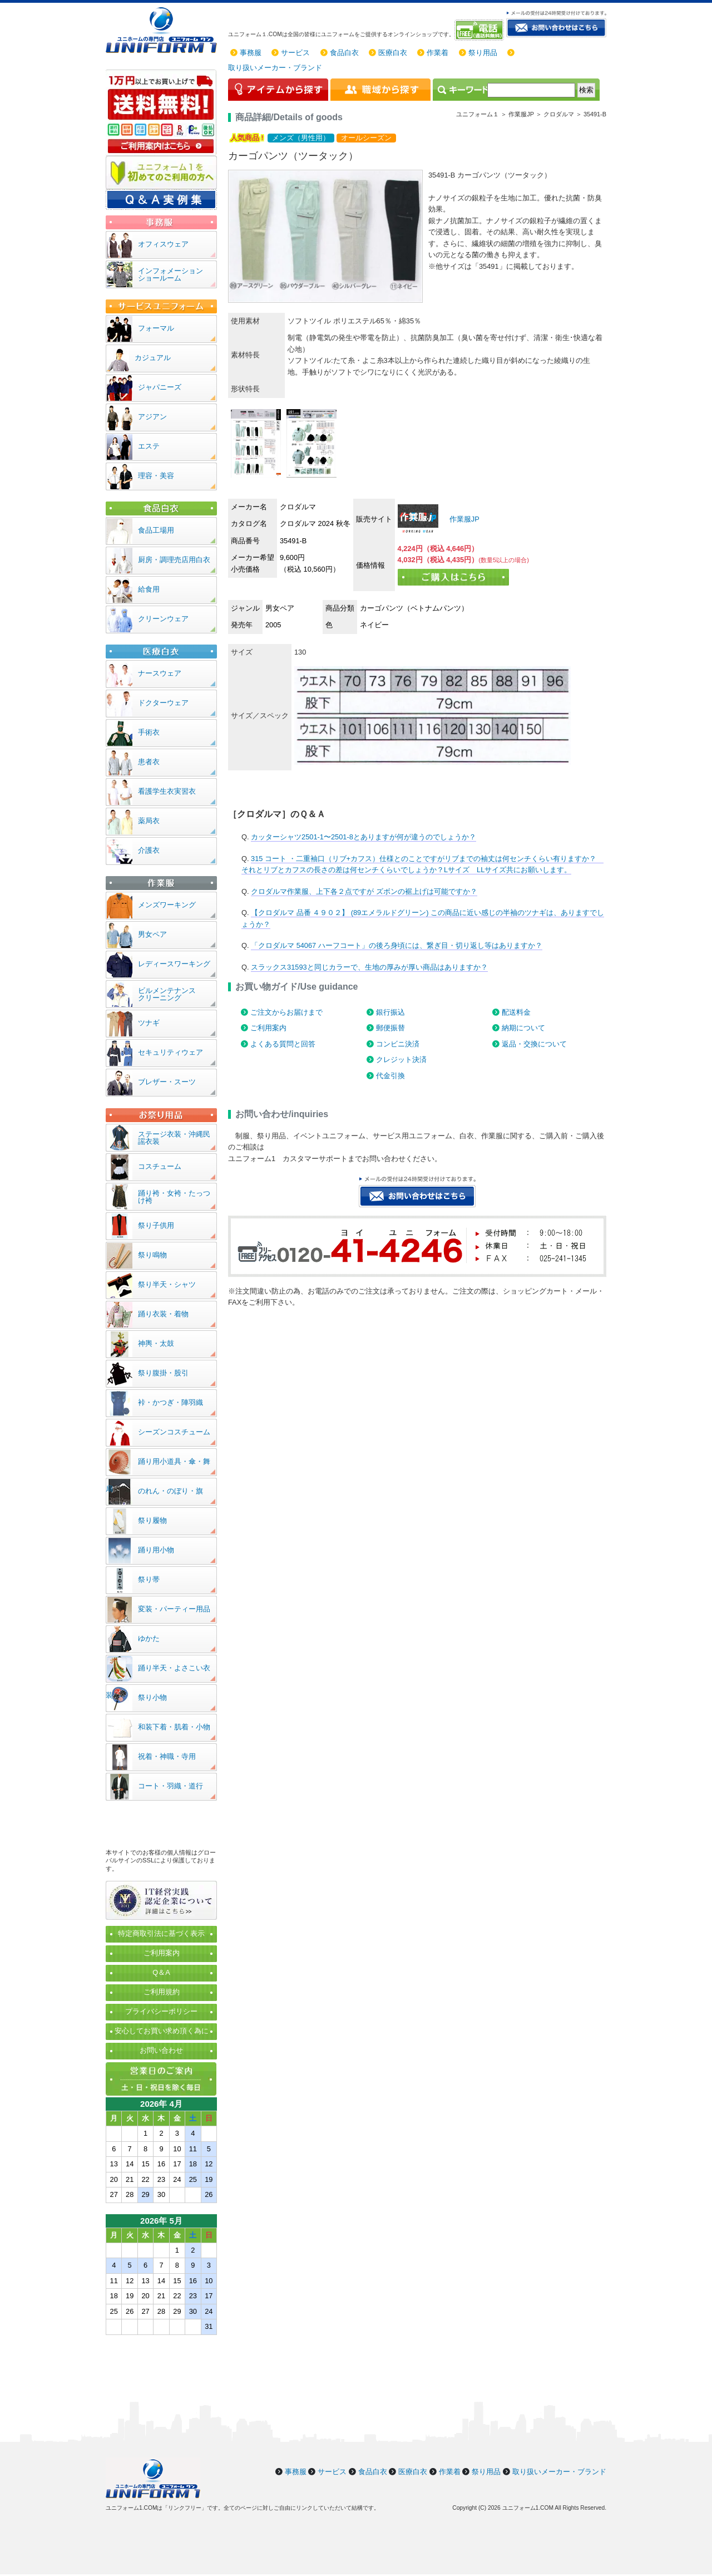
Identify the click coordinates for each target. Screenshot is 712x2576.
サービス (295, 52)
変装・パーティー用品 (174, 1609)
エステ (149, 446)
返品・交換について (534, 1044)
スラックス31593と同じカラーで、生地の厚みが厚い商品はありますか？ (369, 967)
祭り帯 (149, 1579)
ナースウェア (159, 673)
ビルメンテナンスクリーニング (167, 994)
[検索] (531, 90)
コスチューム (159, 1166)
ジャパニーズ (159, 387)
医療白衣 (392, 52)
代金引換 (390, 1075)
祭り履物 (152, 1520)
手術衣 (149, 732)
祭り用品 (482, 52)
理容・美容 (156, 475)
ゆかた (149, 1638)
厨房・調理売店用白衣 (174, 559)
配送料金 (516, 1012)
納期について (523, 1028)
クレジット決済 (401, 1059)
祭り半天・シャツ (167, 1284)
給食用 (149, 589)
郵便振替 (390, 1028)
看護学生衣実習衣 (167, 791)
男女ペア (152, 934)
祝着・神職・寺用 (167, 1756)
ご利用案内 (268, 1028)
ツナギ (149, 1023)
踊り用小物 (156, 1550)
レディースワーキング (174, 964)
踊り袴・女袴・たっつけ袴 (174, 1197)
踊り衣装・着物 (163, 1314)
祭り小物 (152, 1697)
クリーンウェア (163, 618)
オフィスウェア (163, 244)
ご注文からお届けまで (286, 1012)
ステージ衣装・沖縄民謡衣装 (174, 1138)
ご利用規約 (162, 1992)
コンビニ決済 (397, 1044)
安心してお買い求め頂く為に (162, 2031)
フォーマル (156, 328)
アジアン (152, 416)
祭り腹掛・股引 (163, 1373)
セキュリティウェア (170, 1052)
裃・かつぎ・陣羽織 (170, 1402)
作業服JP (463, 519)
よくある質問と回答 (282, 1044)
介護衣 (149, 850)
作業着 (437, 52)
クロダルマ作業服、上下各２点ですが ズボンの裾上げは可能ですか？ (364, 891)
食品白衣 (344, 52)
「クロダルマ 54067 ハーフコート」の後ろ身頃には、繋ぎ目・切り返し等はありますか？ (396, 945)
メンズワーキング (167, 905)
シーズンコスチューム (174, 1432)
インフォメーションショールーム (170, 274)
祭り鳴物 (152, 1255)
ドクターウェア (163, 703)
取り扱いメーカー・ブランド (275, 67)
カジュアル (153, 357)
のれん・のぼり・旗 (170, 1491)
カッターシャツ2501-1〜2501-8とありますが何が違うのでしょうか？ (363, 837)
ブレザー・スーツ (167, 1082)
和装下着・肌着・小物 (174, 1727)
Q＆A (161, 1972)
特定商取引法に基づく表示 (161, 1933)
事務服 (250, 52)
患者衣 (149, 762)
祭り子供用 (156, 1225)
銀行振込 (390, 1012)
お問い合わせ (161, 2050)
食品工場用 (156, 530)
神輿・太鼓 (156, 1343)
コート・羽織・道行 (170, 1786)
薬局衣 (149, 821)
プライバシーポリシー (161, 2011)
